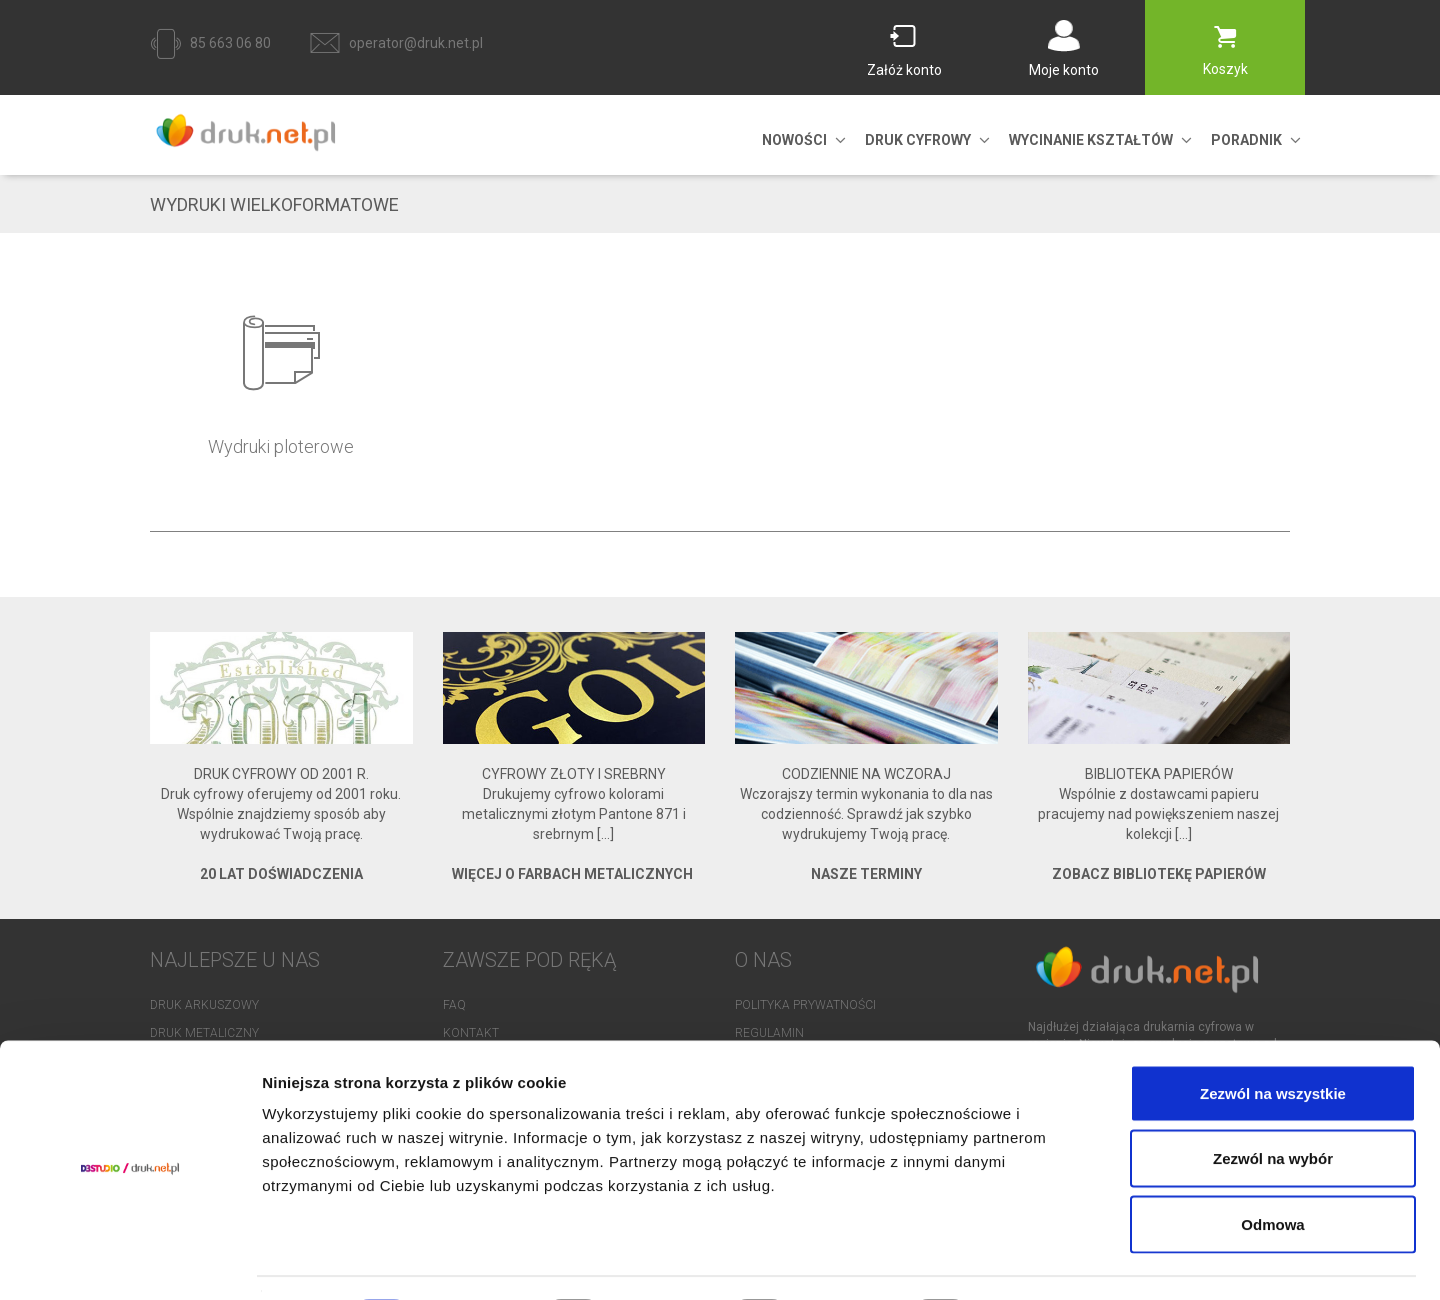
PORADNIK (1246, 140)
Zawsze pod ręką (529, 960)
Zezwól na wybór (1273, 1103)
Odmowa (1272, 1168)
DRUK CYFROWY (918, 140)
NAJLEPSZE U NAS (235, 960)
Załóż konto (904, 70)
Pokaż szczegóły (1067, 1260)
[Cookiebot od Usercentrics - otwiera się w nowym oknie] (129, 1261)
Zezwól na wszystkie (1273, 1037)
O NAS (763, 960)
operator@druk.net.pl (416, 43)
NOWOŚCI (794, 140)
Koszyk (1225, 69)
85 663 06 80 (230, 43)
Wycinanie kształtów (1091, 140)
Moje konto (1064, 70)
